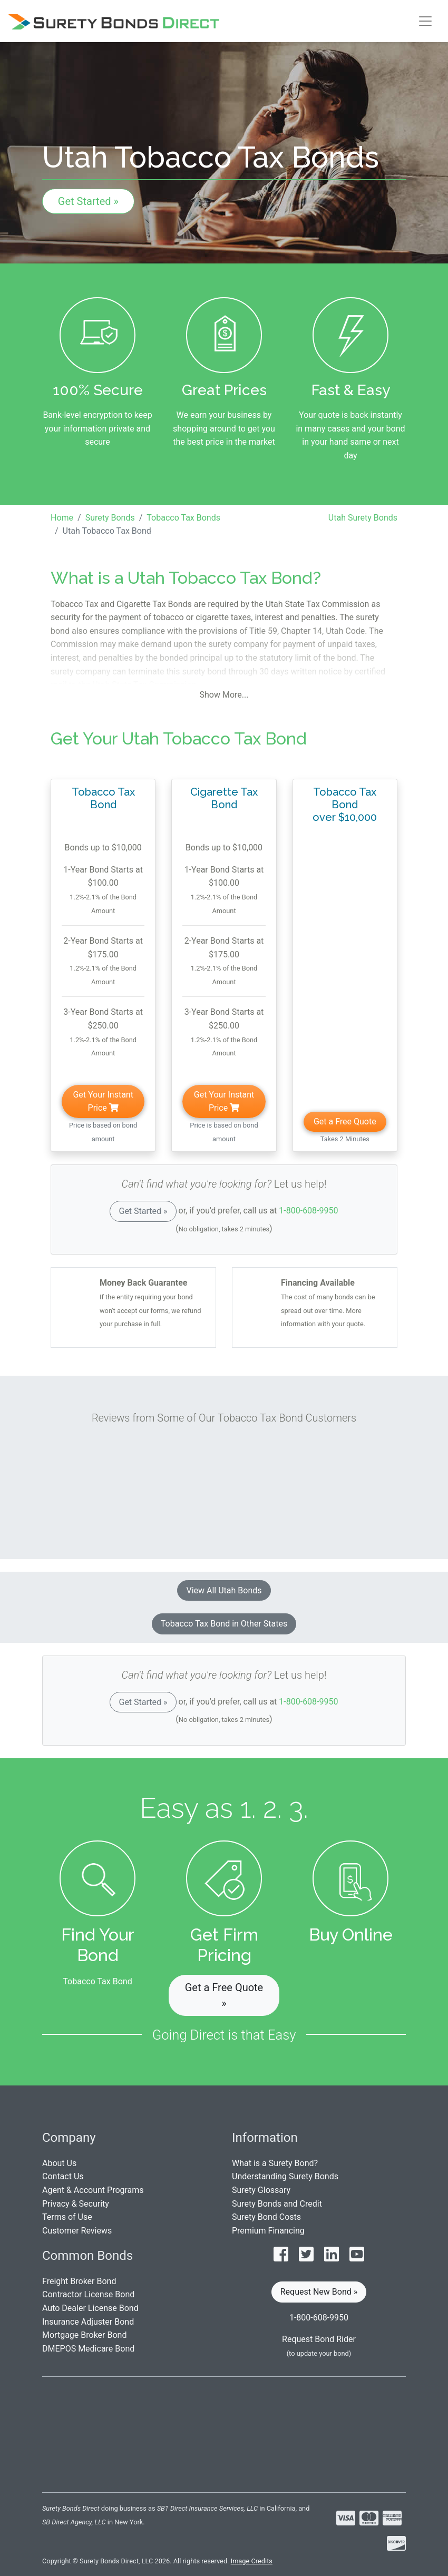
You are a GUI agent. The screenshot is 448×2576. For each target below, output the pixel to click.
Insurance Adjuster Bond (88, 2322)
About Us (59, 2163)
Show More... (224, 695)
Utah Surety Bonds (362, 518)
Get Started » (88, 201)
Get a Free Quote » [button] (224, 1995)
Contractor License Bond (88, 2294)
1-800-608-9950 (308, 1211)
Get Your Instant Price (103, 1101)
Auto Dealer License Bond (90, 2308)
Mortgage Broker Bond (84, 2335)
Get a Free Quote (345, 1121)
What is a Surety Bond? (275, 2163)
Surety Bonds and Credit (277, 2204)
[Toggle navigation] (425, 21)
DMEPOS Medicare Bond (88, 2349)
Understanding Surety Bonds (285, 2176)
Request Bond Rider (319, 2339)
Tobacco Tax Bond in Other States (224, 1624)
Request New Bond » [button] (319, 2292)
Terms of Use (67, 2217)
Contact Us (63, 2176)
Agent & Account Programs (93, 2190)
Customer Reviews (77, 2231)
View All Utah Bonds (223, 1590)
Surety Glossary (261, 2190)
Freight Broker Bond (79, 2281)
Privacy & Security (75, 2204)
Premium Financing (268, 2231)
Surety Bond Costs (266, 2217)
